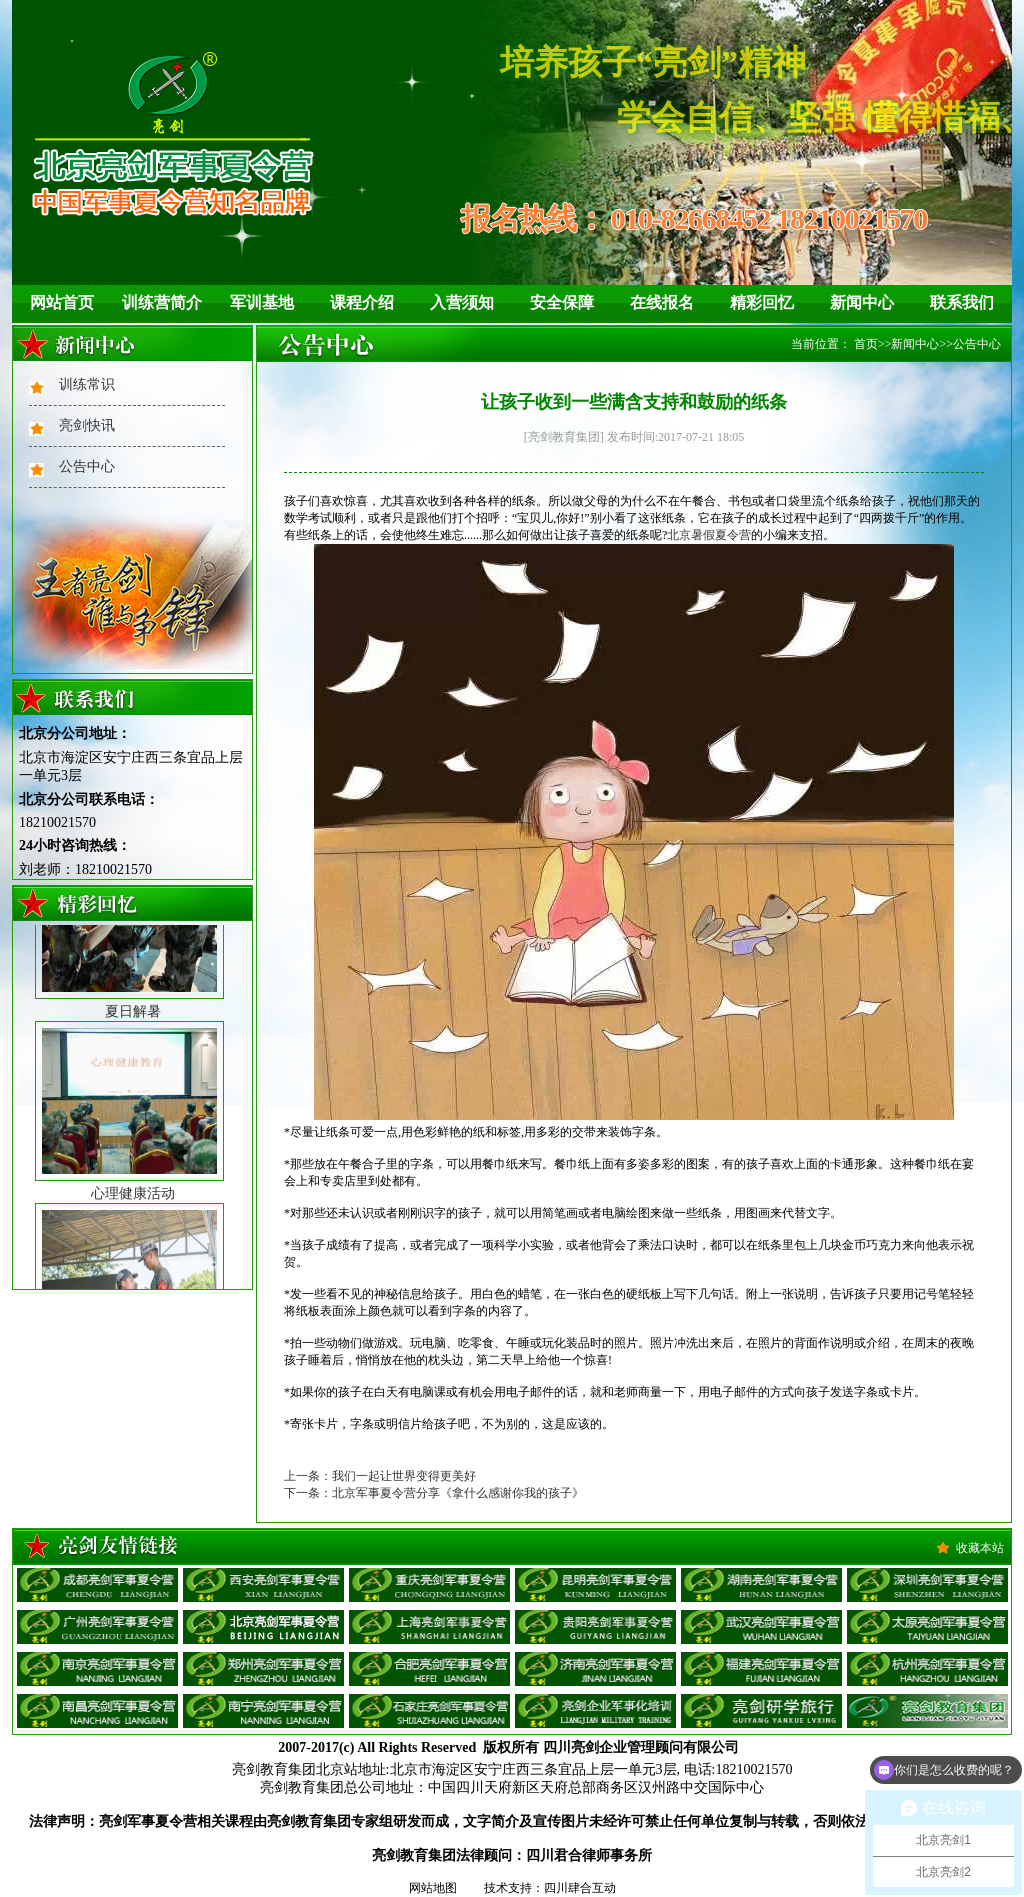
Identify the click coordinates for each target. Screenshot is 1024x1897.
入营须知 (462, 302)
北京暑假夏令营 (709, 535)
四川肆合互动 (580, 1888)
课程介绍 (362, 302)
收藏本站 (980, 1548)
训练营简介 (162, 302)
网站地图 (433, 1888)
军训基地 (262, 302)
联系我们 (962, 302)
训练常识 (87, 384)
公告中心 (87, 466)
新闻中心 (862, 302)
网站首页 (62, 302)
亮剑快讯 (87, 425)
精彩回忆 (762, 302)
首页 (866, 344)
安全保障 (562, 302)
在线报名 (662, 302)
